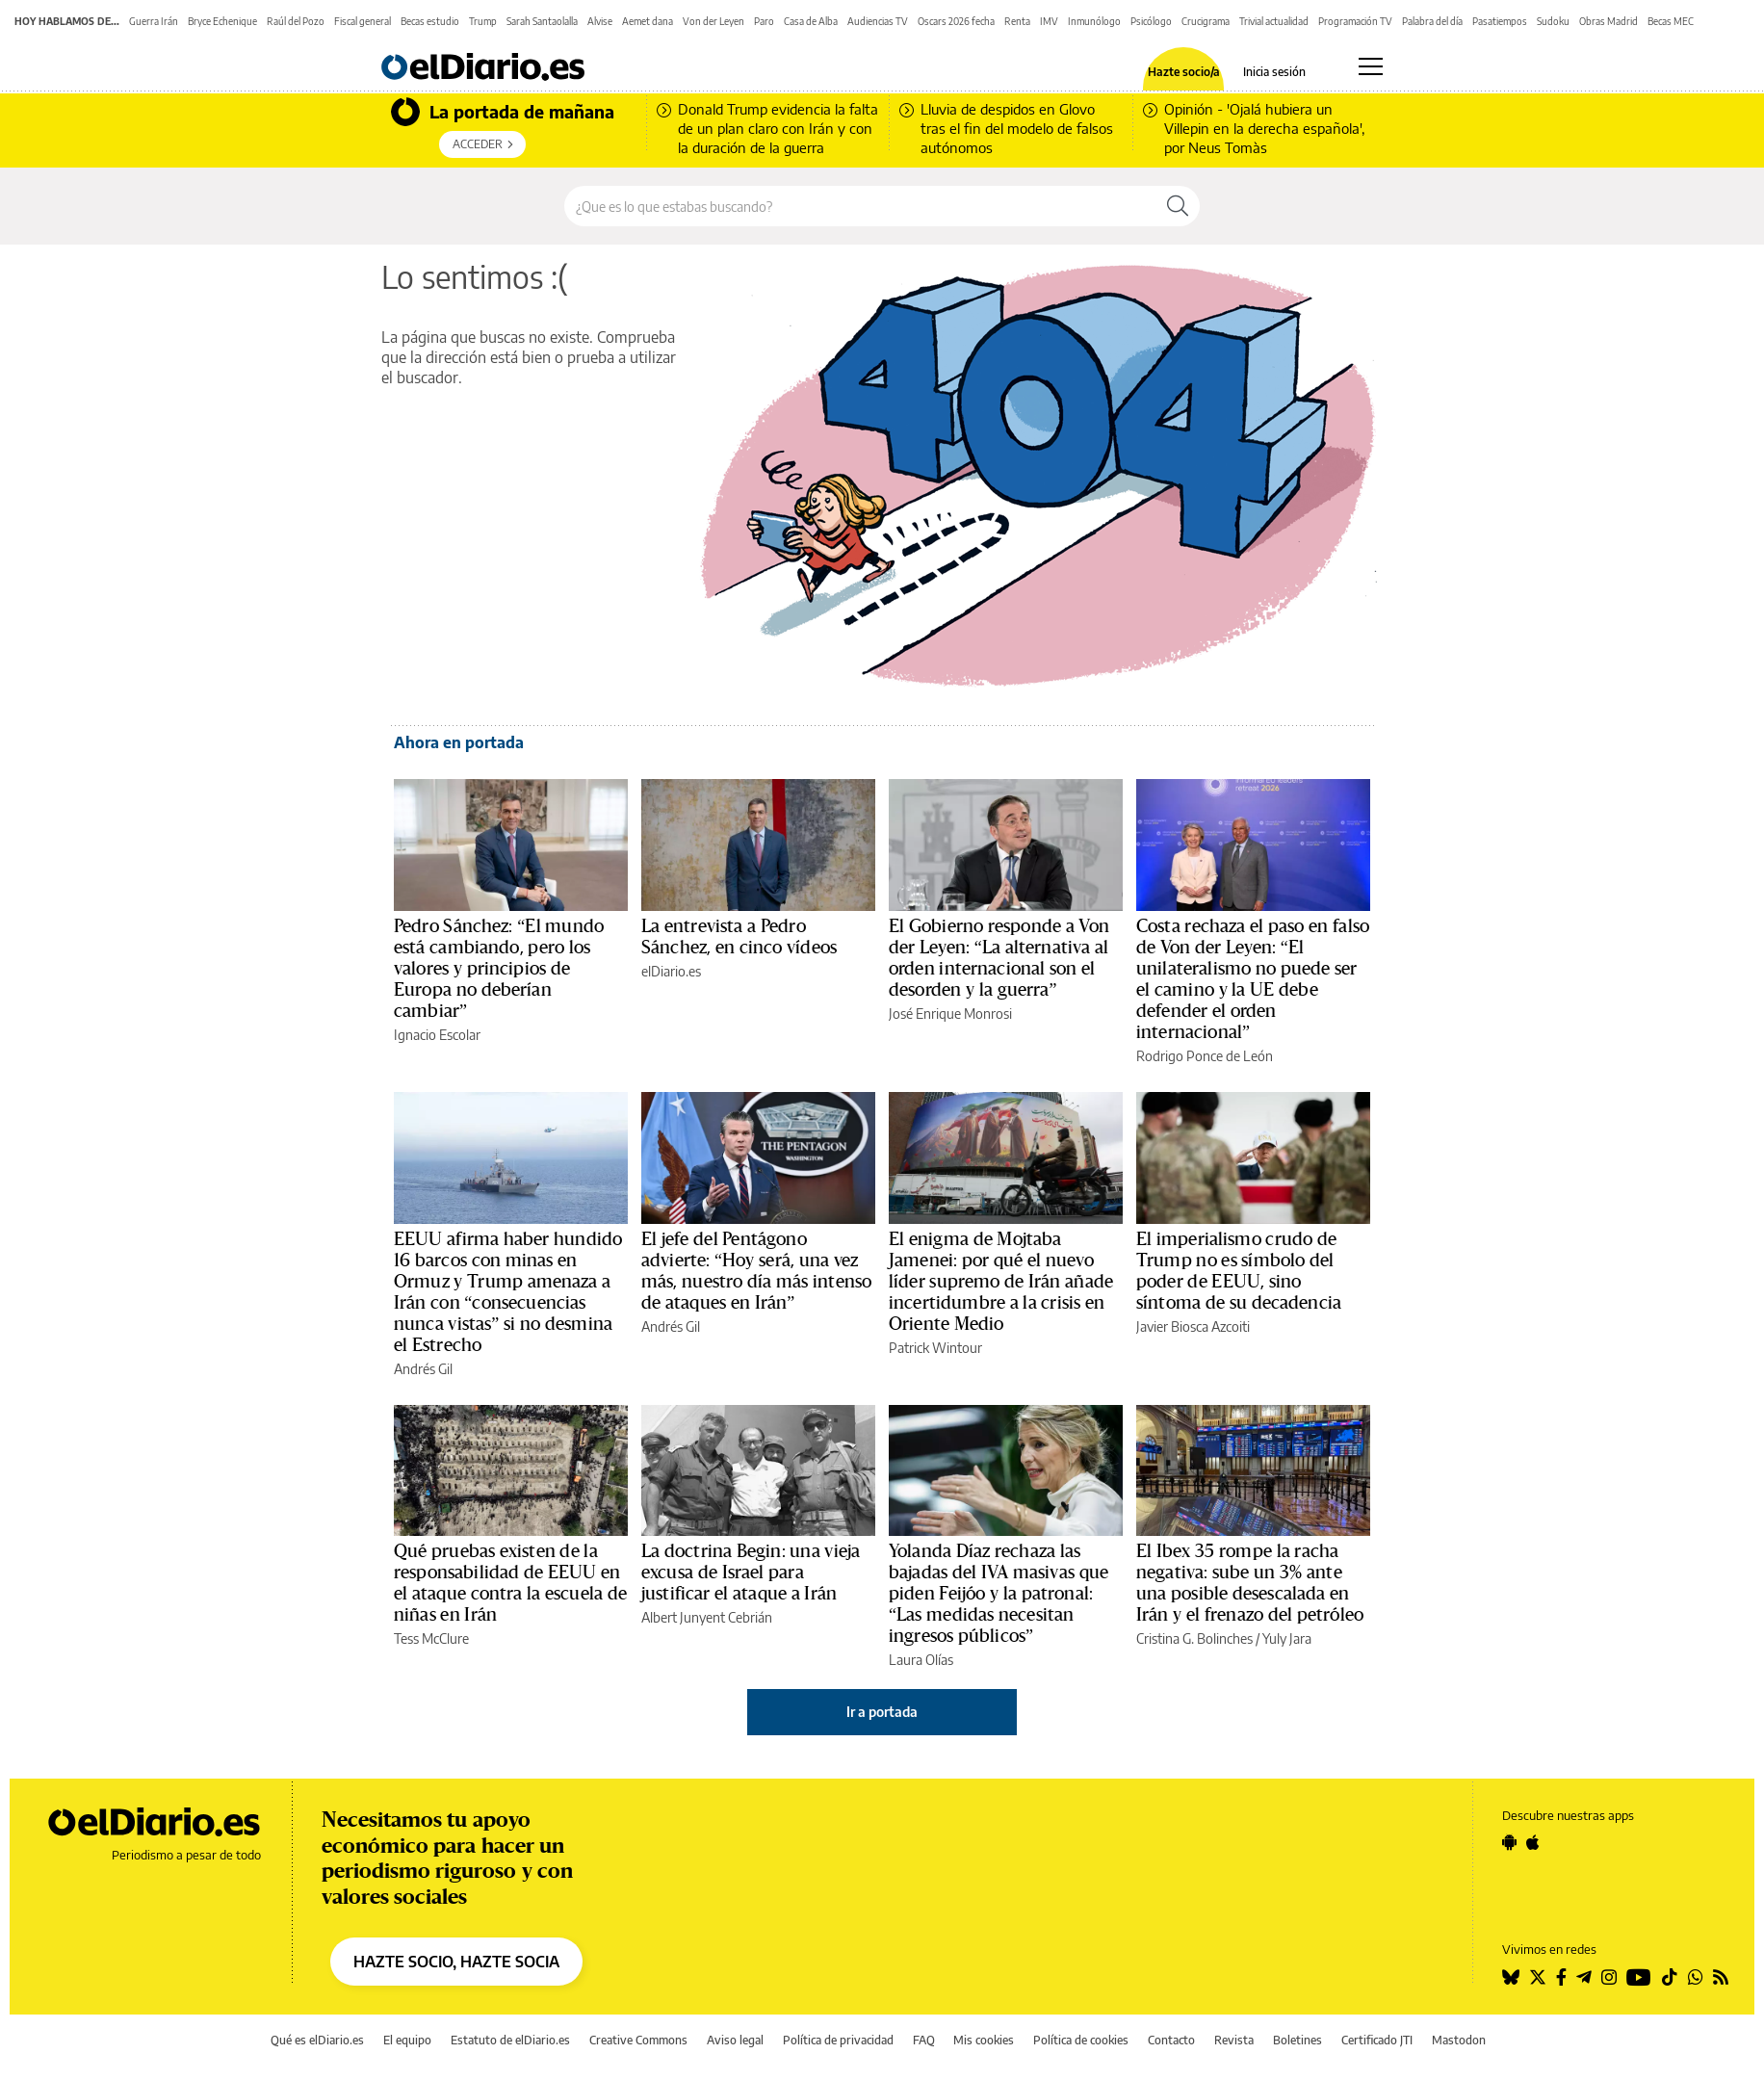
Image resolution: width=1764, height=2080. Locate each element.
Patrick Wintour (935, 1347)
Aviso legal (735, 2040)
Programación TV (1355, 21)
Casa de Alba (811, 21)
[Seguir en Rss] (1720, 1977)
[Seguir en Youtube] (1638, 1977)
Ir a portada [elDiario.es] (882, 1711)
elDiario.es (671, 971)
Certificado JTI (1377, 2040)
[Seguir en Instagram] (1609, 1977)
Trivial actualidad (1274, 21)
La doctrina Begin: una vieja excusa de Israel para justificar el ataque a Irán (750, 1572)
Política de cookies (1080, 2040)
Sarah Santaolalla (542, 21)
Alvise (599, 21)
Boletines (1297, 2040)
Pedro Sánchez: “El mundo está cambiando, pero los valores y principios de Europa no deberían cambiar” (499, 969)
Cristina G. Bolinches (1194, 1638)
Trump (483, 21)
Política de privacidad (838, 2040)
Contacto (1171, 2040)
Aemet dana (647, 21)
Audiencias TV (877, 21)
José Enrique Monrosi (950, 1013)
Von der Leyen (713, 21)
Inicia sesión (1274, 72)
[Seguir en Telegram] (1584, 1977)
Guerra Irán (153, 21)
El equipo (407, 2040)
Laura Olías (921, 1659)
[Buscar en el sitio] (860, 206)
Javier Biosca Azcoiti (1193, 1326)
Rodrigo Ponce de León (1204, 1056)
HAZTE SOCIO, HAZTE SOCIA (456, 1961)
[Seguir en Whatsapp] (1695, 1977)
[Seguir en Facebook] (1561, 1977)
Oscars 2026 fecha (956, 21)
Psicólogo (1151, 21)
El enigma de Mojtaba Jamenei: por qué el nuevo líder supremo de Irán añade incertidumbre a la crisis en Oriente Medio (1001, 1282)
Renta (1017, 21)
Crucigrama (1205, 21)
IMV (1049, 21)
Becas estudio (430, 21)
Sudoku (1553, 21)
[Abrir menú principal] (1371, 66)
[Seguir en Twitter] (1537, 1977)
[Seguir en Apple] (1533, 1842)
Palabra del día (1432, 21)
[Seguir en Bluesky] (1510, 1977)
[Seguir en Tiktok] (1669, 1977)
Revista (1234, 2040)
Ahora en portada (459, 742)
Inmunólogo (1094, 21)
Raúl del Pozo (295, 21)
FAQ (924, 2040)
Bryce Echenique (222, 21)
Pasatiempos (1499, 21)
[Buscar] (1177, 206)
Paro (764, 21)
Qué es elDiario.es (317, 2040)
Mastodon (1459, 2040)
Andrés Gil (423, 1369)
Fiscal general (362, 21)
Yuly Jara (1286, 1638)
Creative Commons (638, 2040)
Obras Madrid (1608, 21)
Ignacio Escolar (437, 1035)
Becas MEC (1670, 21)
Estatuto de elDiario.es (510, 2040)
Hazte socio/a (1184, 72)
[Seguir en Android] (1509, 1842)
